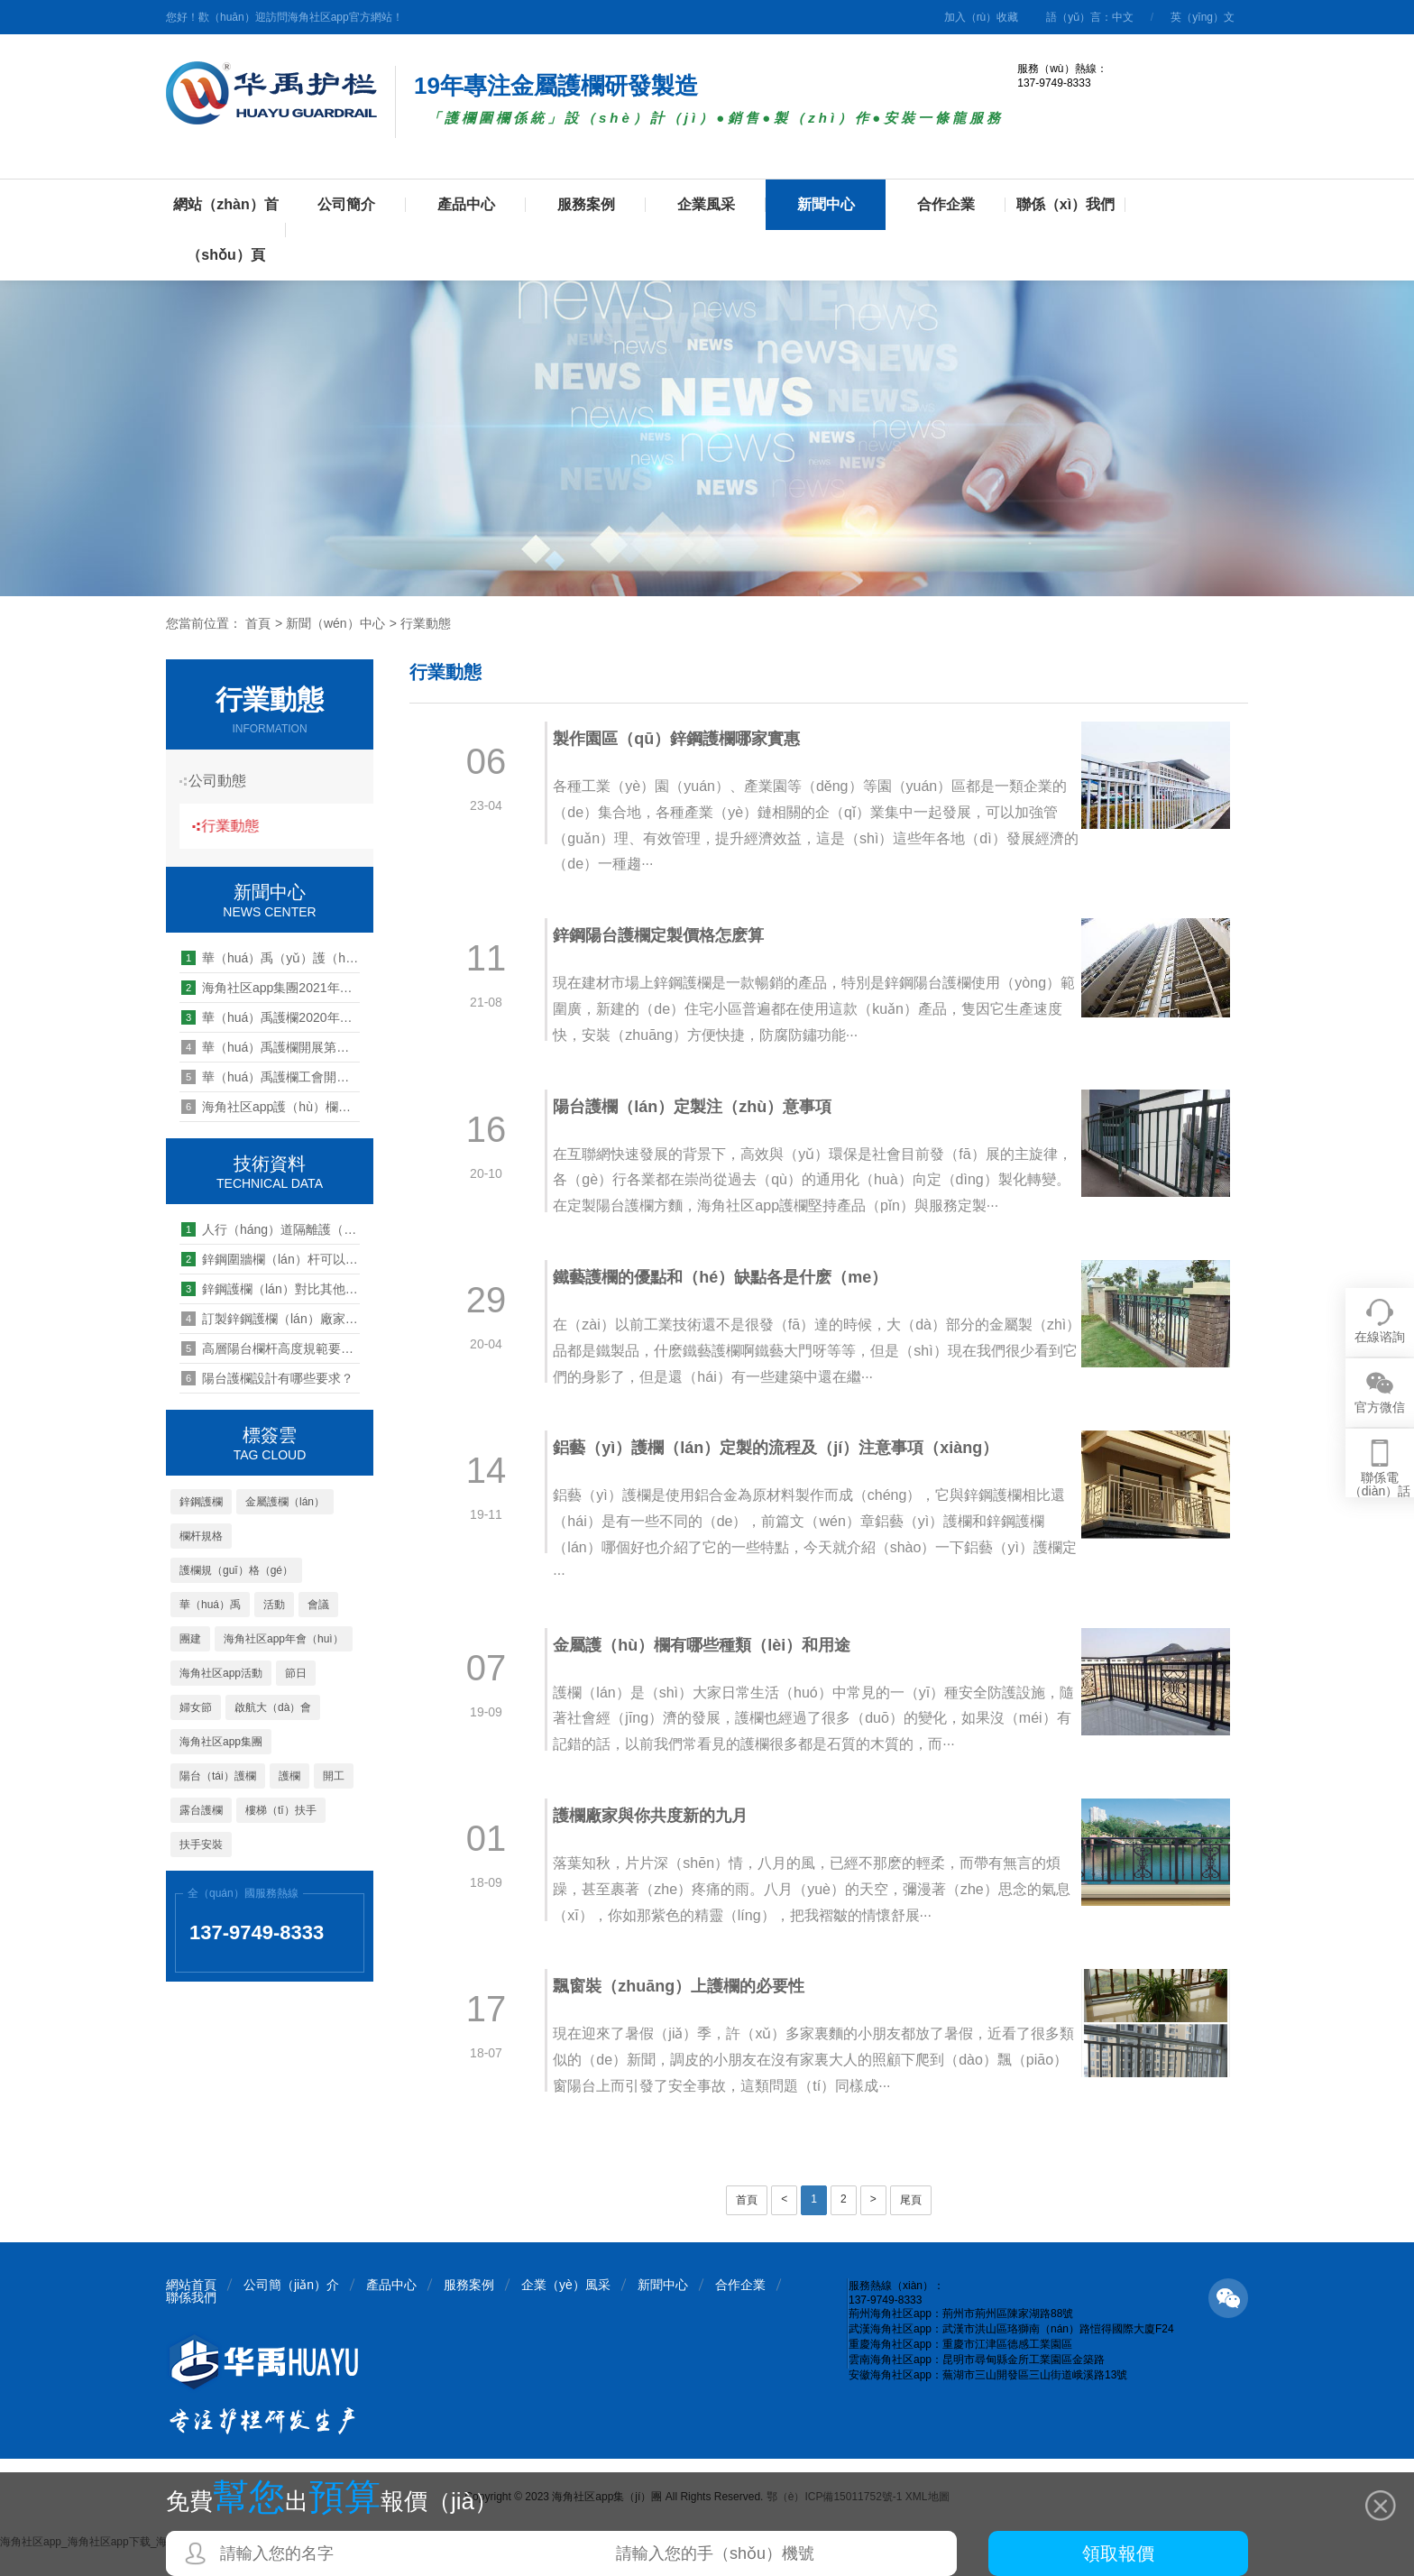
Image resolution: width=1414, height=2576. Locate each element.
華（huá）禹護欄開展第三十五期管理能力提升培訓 (270, 1047)
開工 (333, 1776)
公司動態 (224, 780)
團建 (190, 1639)
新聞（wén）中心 (335, 623)
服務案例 (586, 204)
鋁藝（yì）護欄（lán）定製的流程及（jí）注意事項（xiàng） (785, 1474)
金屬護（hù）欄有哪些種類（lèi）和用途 (711, 1670)
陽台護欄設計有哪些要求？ (267, 1378)
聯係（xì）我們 (1065, 204)
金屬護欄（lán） (285, 1501)
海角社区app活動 (220, 1673)
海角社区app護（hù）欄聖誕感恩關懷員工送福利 (270, 1106)
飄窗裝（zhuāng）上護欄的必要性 (688, 2012)
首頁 (258, 623)
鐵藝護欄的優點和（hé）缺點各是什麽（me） (730, 1303)
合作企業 (946, 204)
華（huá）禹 (210, 1604)
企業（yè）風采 (566, 2311)
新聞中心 (826, 204)
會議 (318, 1604)
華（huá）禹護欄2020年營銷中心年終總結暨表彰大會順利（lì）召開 (270, 1017)
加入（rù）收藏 (981, 17)
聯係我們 (191, 2323)
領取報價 (1118, 2553)
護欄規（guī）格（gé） (236, 1570)
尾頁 (911, 2226)
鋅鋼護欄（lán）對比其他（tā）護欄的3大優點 (270, 1289)
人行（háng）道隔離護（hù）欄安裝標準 (270, 1229)
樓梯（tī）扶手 (281, 1810)
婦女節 (195, 1707)
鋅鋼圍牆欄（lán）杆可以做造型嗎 (270, 1259)
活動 (274, 1604)
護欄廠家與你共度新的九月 (660, 1842)
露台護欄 (201, 1810)
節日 (296, 1673)
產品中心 (466, 204)
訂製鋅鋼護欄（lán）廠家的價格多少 (270, 1318)
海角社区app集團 (220, 1741)
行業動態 (425, 623)
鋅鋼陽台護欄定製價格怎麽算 (668, 935)
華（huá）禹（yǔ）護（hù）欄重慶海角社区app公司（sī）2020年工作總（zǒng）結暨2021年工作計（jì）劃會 (270, 958)
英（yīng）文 (1203, 17)
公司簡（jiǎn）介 (291, 2311)
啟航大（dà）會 (272, 1707)
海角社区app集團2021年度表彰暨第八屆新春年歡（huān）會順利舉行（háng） (270, 987)
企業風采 (706, 204)
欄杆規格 (201, 1536)
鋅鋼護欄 (201, 1501)
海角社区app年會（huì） (284, 1639)
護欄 (289, 1776)
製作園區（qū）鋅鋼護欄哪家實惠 (686, 739)
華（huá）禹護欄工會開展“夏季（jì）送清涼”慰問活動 (270, 1077)
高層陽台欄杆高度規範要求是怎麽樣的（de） (270, 1348)
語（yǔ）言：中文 (1090, 17)
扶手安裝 (201, 1844)
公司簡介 (346, 204)
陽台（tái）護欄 (217, 1776)
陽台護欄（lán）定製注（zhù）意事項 (702, 1107)
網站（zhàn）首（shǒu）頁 (225, 229)
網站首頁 (191, 2311)
